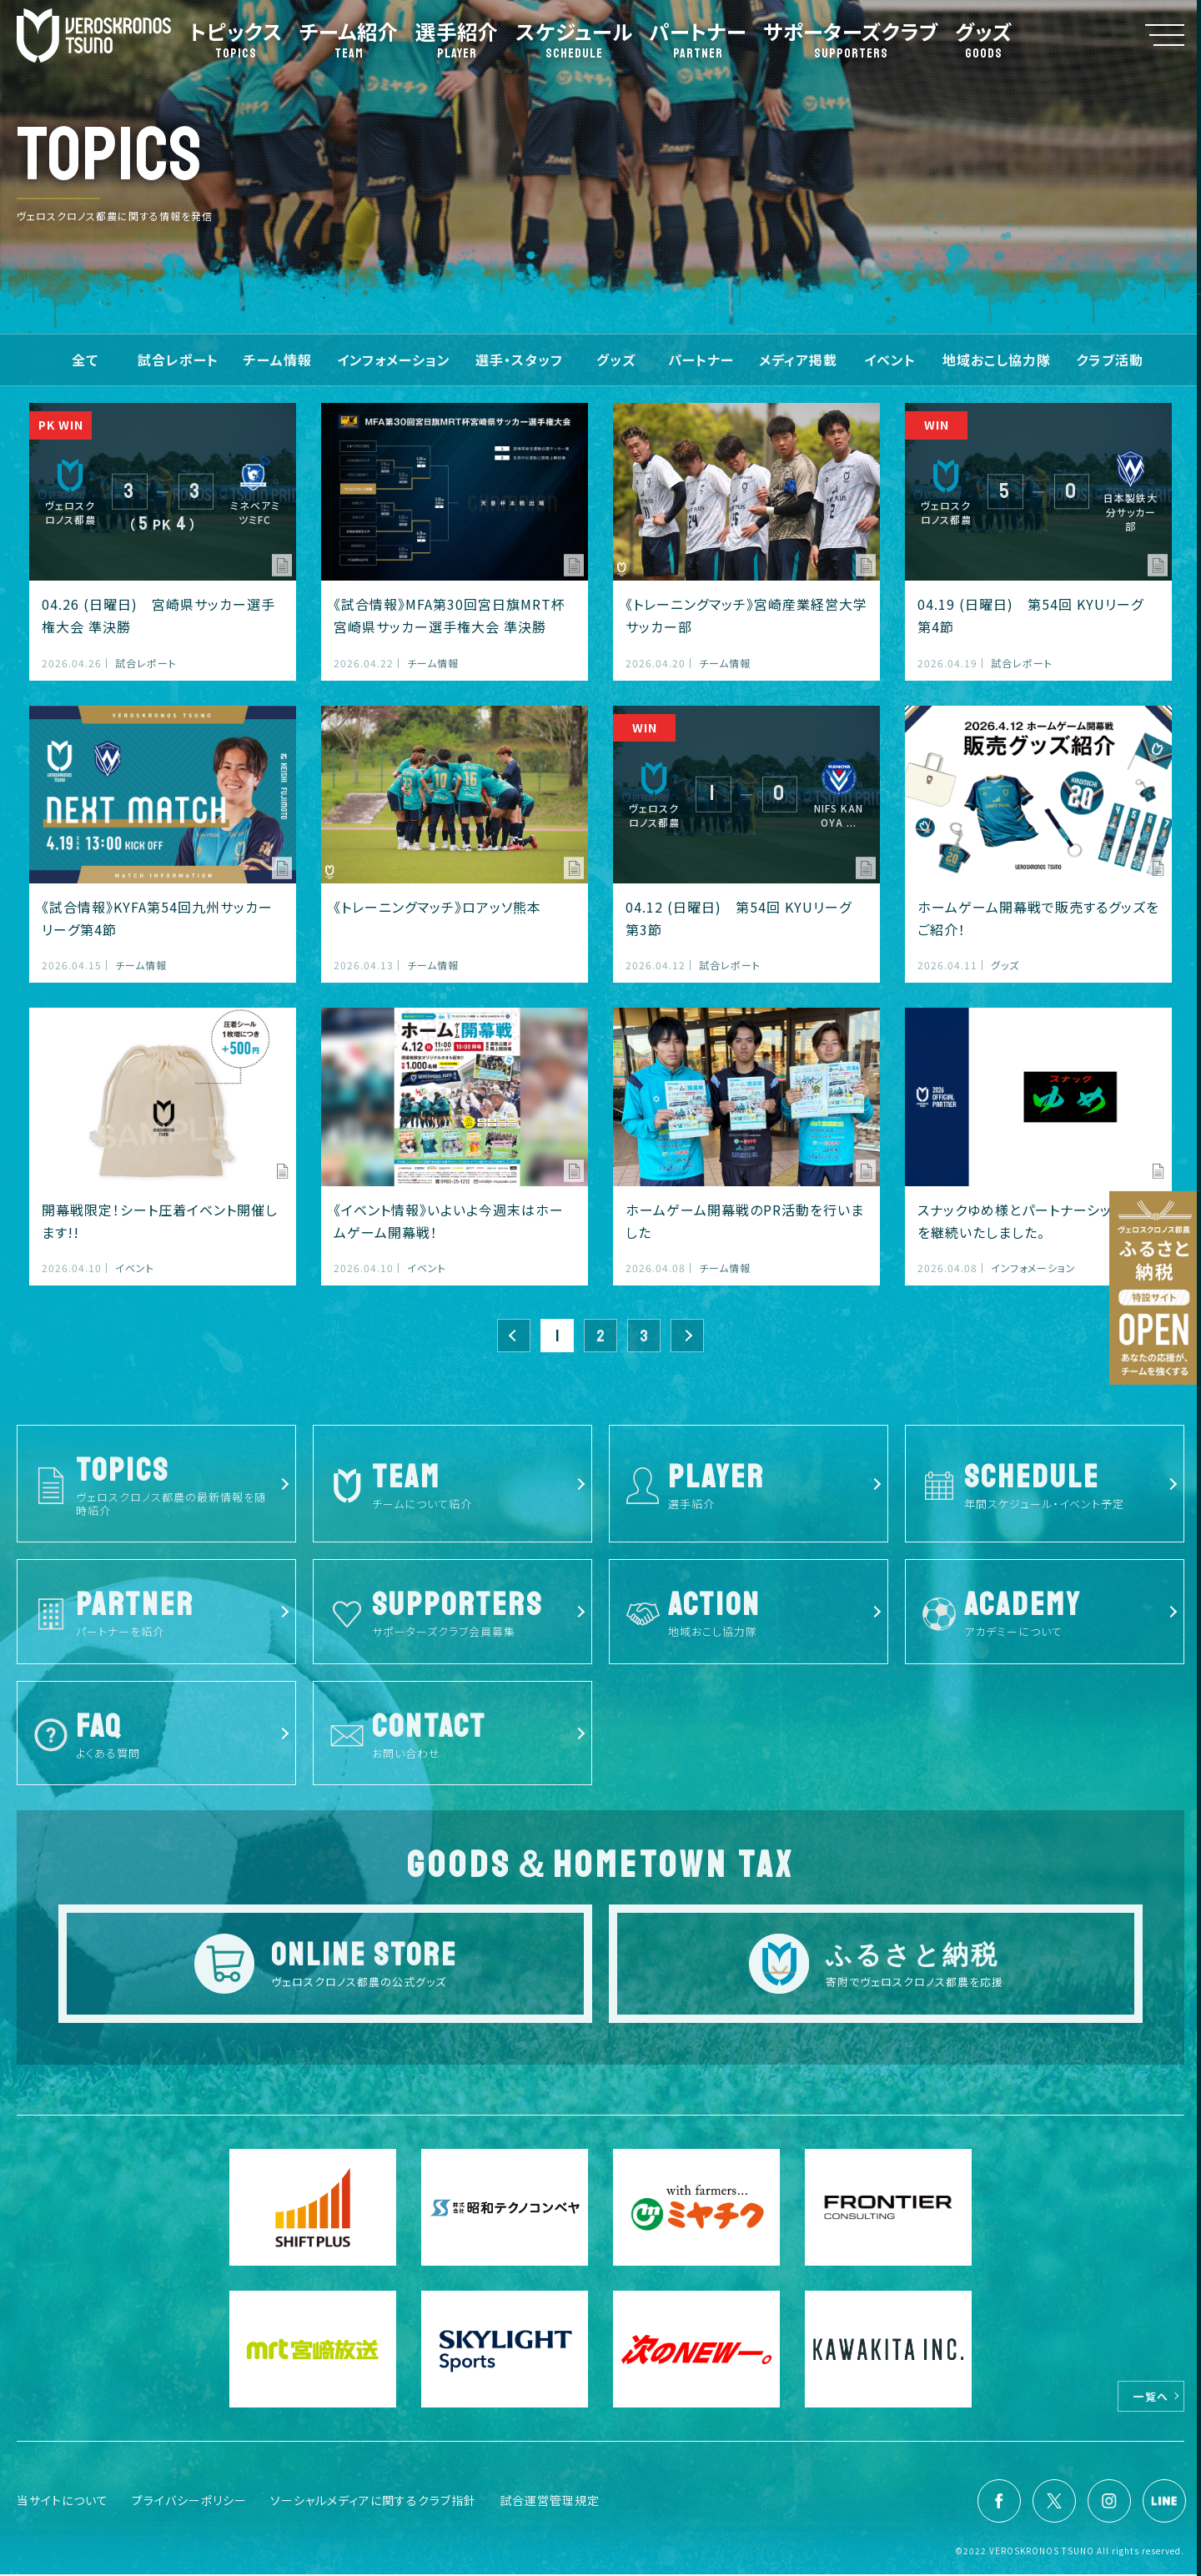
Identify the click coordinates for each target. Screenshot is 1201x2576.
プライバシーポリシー (189, 2501)
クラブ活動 (1109, 360)
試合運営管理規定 (550, 2501)
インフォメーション (393, 360)
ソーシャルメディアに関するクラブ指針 (373, 2501)
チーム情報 (278, 360)
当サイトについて (62, 2501)
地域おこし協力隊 (996, 360)
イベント (890, 360)
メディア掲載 (798, 360)
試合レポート (178, 360)
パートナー (701, 360)
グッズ (616, 360)
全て (85, 360)
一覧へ (1150, 2398)
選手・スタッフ (519, 360)
